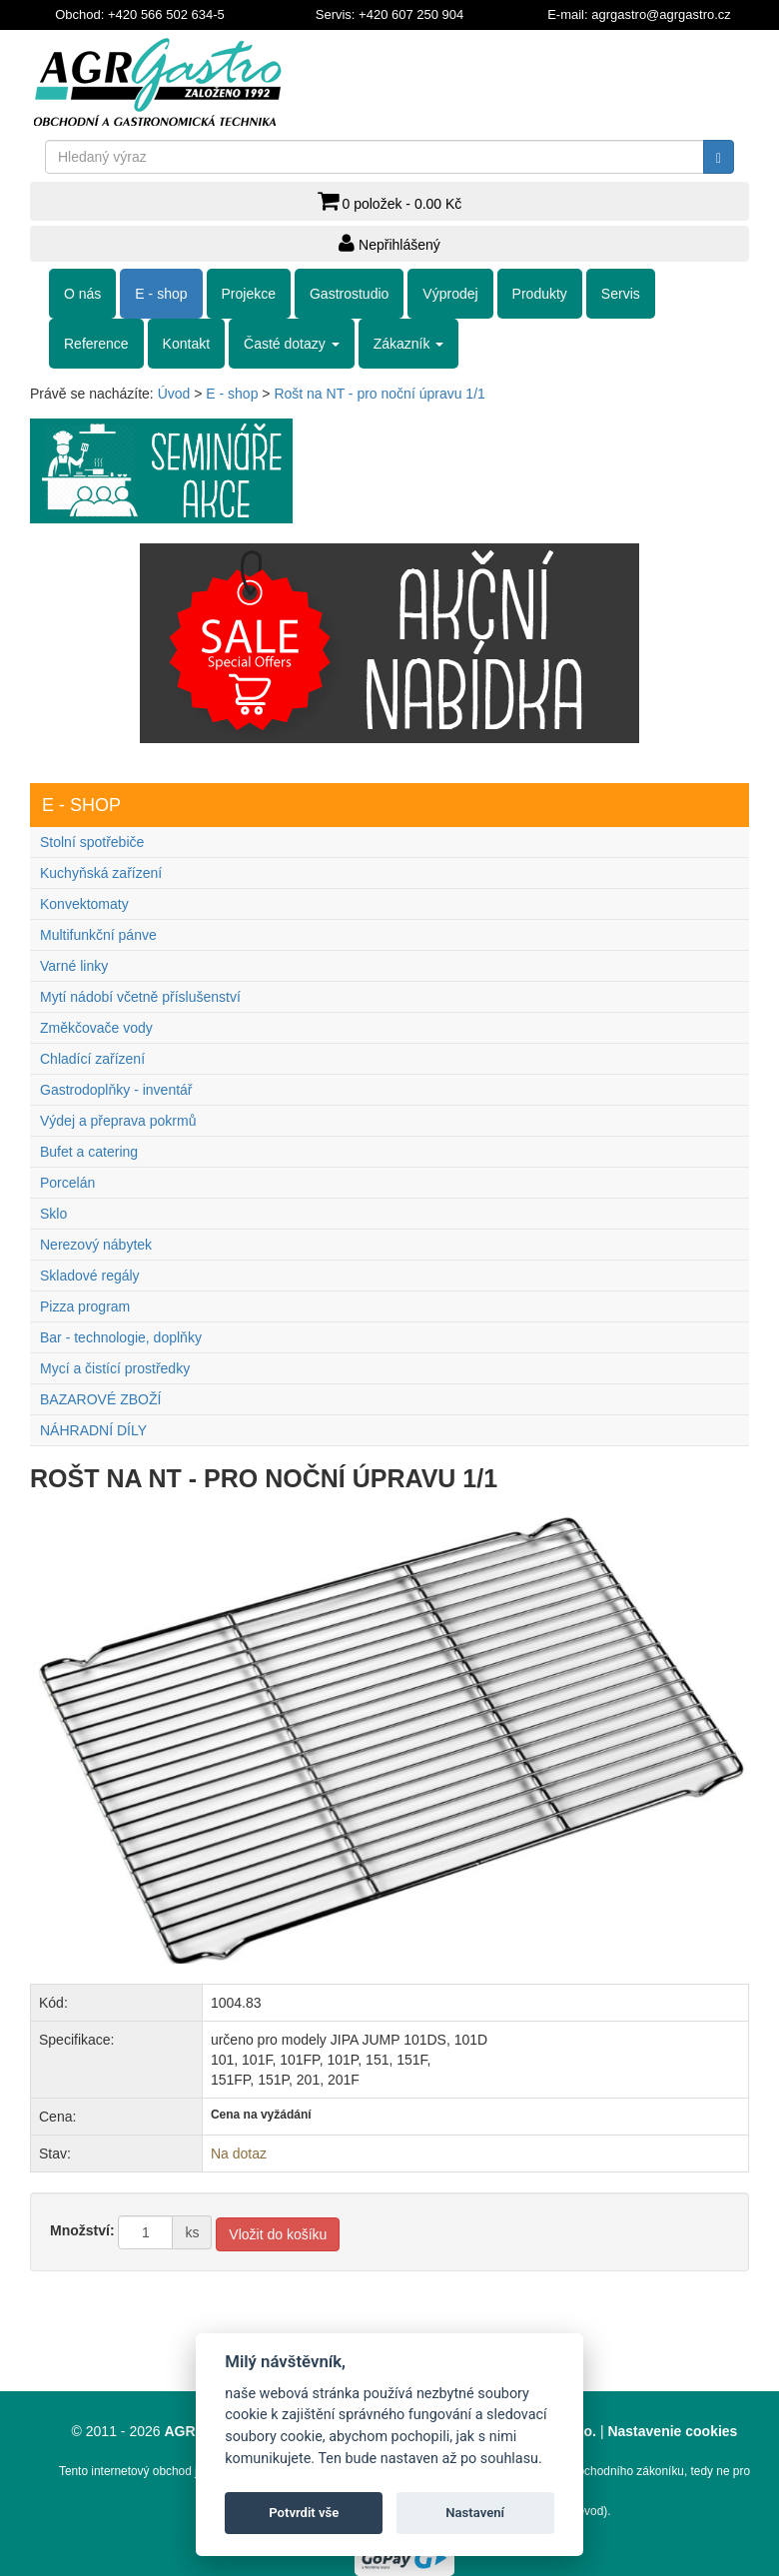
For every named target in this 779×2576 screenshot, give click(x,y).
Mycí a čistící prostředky (115, 1368)
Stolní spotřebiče (92, 842)
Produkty (539, 294)
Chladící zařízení (92, 1059)
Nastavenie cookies (672, 2431)
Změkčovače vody (96, 1028)
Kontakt (186, 344)
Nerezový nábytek (96, 1245)
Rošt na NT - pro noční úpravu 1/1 (379, 394)
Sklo (53, 1214)
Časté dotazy (292, 344)
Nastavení (474, 2512)
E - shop (161, 294)
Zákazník (409, 344)
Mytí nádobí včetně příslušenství (140, 997)
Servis (620, 294)
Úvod (174, 394)
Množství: (82, 2230)
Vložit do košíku (278, 2234)
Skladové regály (90, 1276)
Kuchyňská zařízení (101, 873)
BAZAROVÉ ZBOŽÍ (100, 1399)
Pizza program (85, 1306)
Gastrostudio (349, 294)
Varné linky (74, 966)
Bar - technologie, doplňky (121, 1337)
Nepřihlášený (389, 243)
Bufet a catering (89, 1152)
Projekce (249, 294)
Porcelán (67, 1183)
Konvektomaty (84, 904)
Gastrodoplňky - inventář (116, 1090)
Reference (96, 344)
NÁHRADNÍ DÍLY (93, 1430)
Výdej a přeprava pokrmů (118, 1121)
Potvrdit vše (304, 2512)
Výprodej (449, 294)
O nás (82, 294)
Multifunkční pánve (98, 935)
